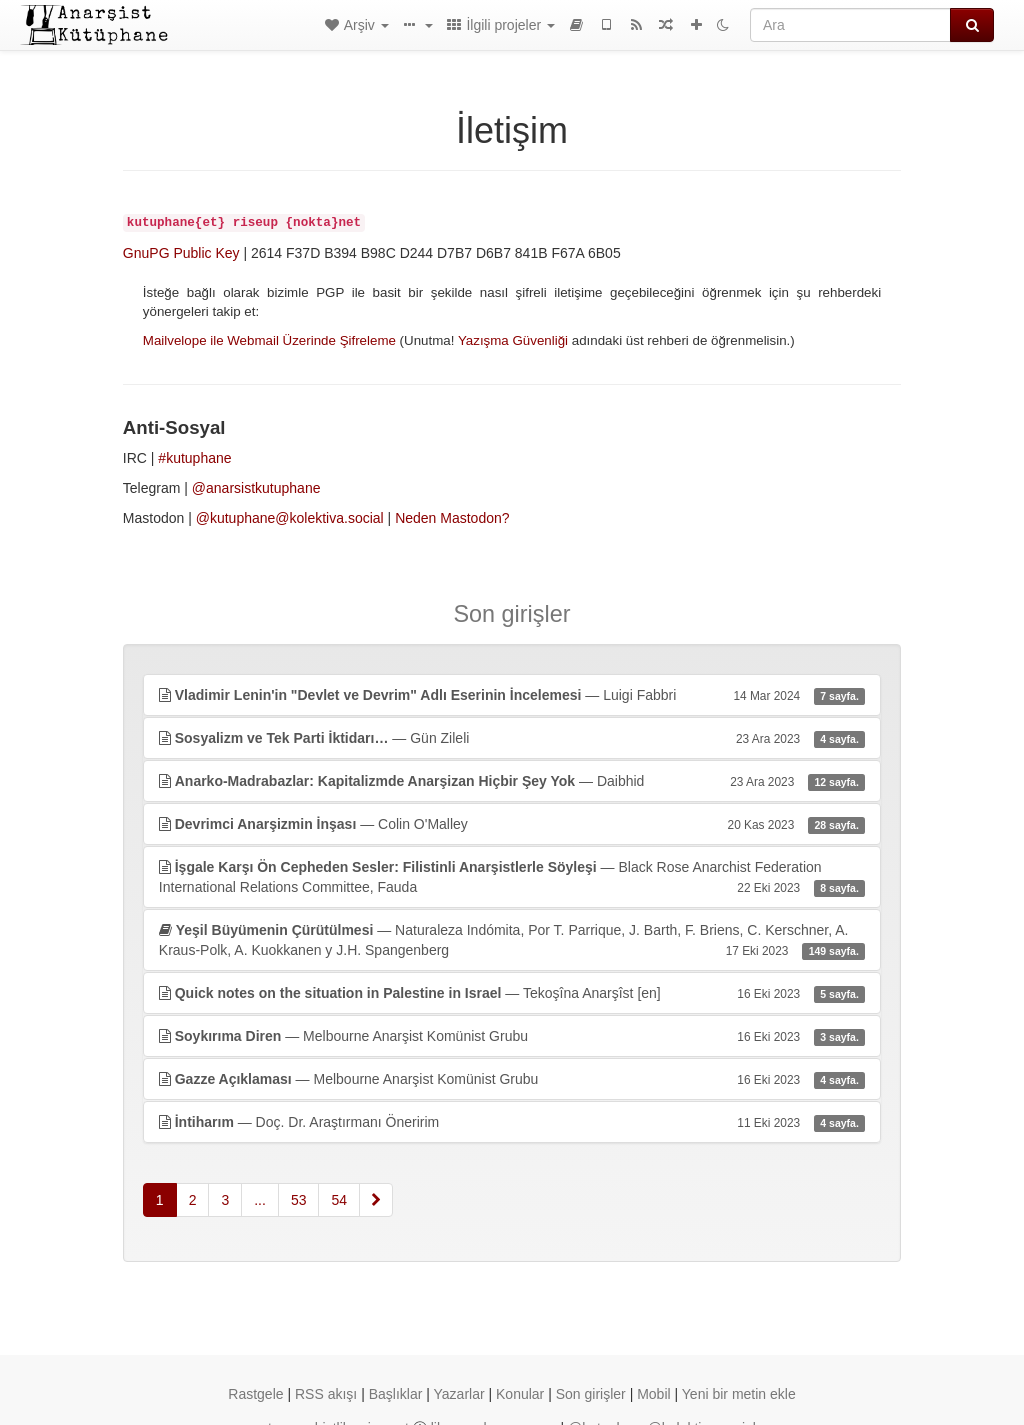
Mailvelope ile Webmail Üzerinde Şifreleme (269, 340)
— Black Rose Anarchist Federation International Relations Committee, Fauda (512, 878)
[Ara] (850, 25)
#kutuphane (194, 458)
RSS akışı (326, 1394)
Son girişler (591, 1394)
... (260, 1200)
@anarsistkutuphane (256, 488)
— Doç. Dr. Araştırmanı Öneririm (512, 1122)
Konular (520, 1394)
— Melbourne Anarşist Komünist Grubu (512, 1036)
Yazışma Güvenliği (513, 340)
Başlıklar (396, 1394)
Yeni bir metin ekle (739, 1394)
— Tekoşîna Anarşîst (512, 993)
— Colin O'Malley (512, 824)
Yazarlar (459, 1394)
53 (299, 1200)
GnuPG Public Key (181, 253)
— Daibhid (512, 781)
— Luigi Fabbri (512, 695)
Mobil (653, 1394)
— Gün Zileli (512, 738)
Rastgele (255, 1394)
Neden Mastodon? (452, 518)
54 (339, 1200)
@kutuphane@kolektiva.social (290, 518)
